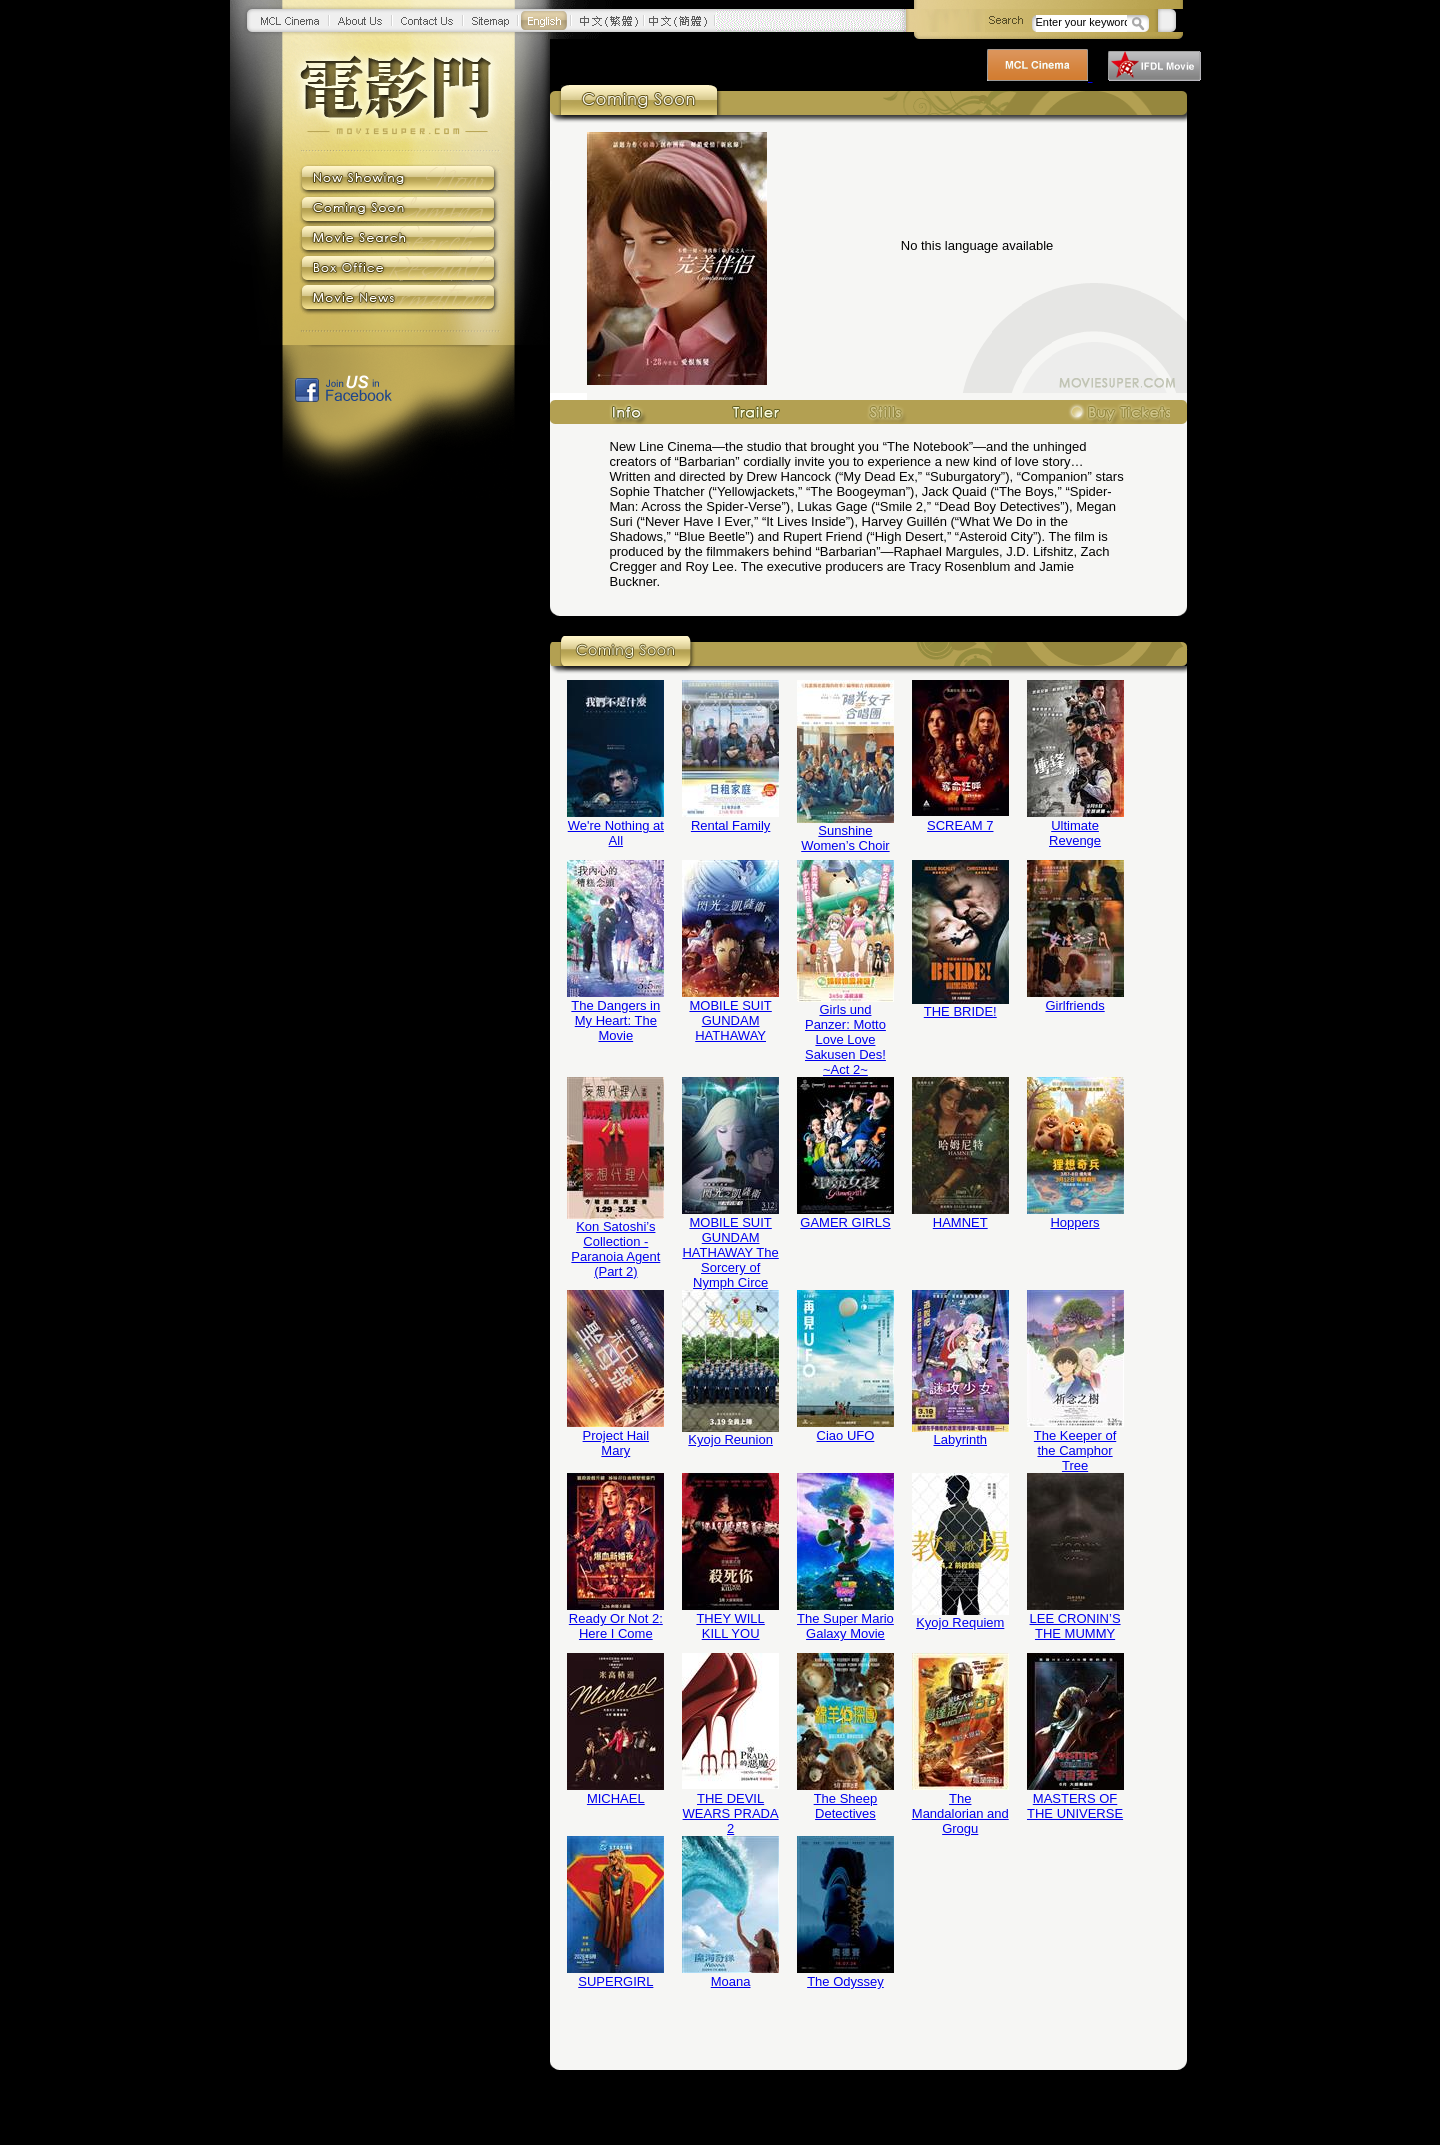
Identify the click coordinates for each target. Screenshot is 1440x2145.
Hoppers (1074, 1222)
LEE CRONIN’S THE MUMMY (1075, 1626)
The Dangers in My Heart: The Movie (615, 1020)
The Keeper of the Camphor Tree (1075, 1450)
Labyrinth (960, 1439)
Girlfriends (1074, 1005)
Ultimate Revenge (1075, 833)
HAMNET (960, 1222)
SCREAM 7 (960, 825)
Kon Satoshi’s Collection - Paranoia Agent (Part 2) (615, 1249)
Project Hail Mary (616, 1443)
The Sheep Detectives (846, 1806)
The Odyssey (845, 1981)
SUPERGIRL (615, 1981)
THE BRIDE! (960, 1011)
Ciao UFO (846, 1435)
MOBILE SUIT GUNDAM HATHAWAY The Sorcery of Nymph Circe (730, 1252)
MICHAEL (616, 1798)
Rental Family (730, 825)
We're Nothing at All (616, 833)
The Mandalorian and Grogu (960, 1813)
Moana (731, 1981)
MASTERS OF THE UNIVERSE (1075, 1806)
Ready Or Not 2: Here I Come (616, 1626)
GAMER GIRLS (845, 1222)
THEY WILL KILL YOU (730, 1626)
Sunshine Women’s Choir (845, 838)
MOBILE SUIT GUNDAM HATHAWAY (730, 1020)
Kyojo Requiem (960, 1622)
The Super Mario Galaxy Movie (845, 1626)
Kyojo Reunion (730, 1439)
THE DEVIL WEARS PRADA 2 (731, 1813)
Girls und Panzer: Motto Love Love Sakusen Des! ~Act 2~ (845, 1039)
